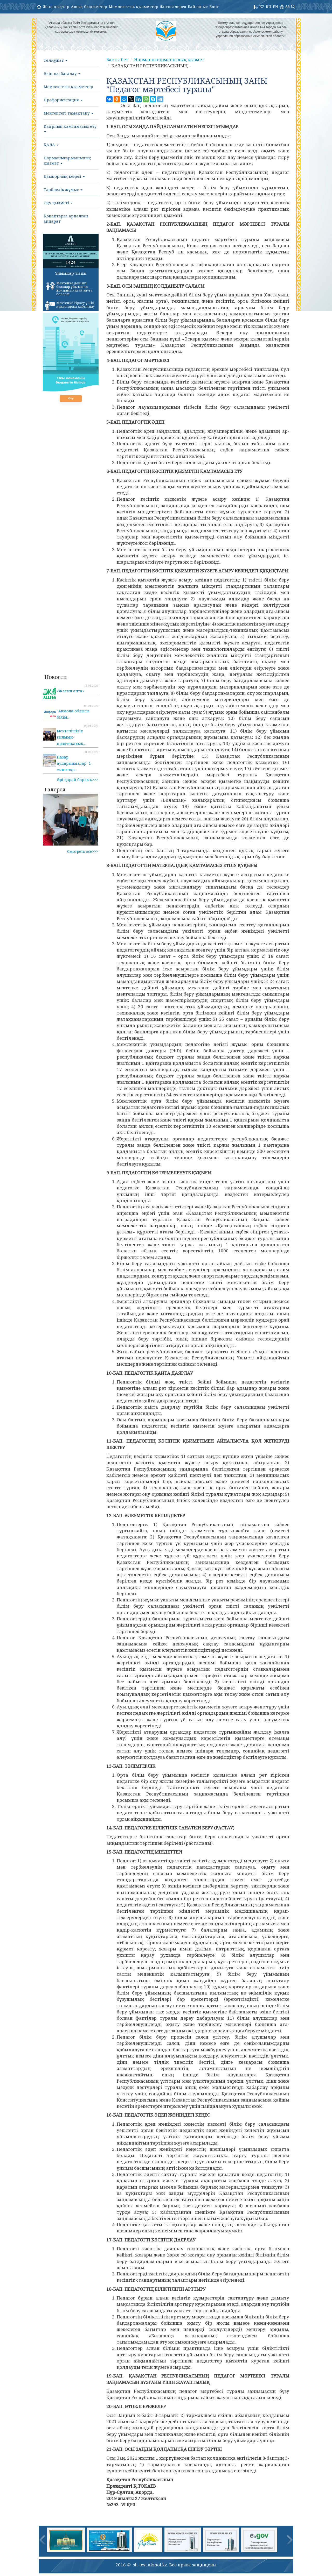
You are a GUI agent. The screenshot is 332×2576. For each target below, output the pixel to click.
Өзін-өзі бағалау (62, 73)
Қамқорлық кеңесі (64, 176)
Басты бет (117, 59)
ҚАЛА (51, 144)
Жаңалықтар (56, 6)
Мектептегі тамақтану (68, 113)
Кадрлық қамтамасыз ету (70, 128)
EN (275, 6)
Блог (214, 6)
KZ (261, 6)
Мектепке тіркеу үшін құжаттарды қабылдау (70, 305)
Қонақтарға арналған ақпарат (66, 218)
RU (268, 6)
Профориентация (63, 99)
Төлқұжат (55, 60)
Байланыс (198, 6)
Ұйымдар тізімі (70, 273)
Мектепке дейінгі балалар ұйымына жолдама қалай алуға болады (68, 288)
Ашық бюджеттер (89, 6)
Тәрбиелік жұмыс (63, 189)
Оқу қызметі (58, 202)
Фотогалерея (173, 6)
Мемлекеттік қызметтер (133, 6)
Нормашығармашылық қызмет (67, 160)
